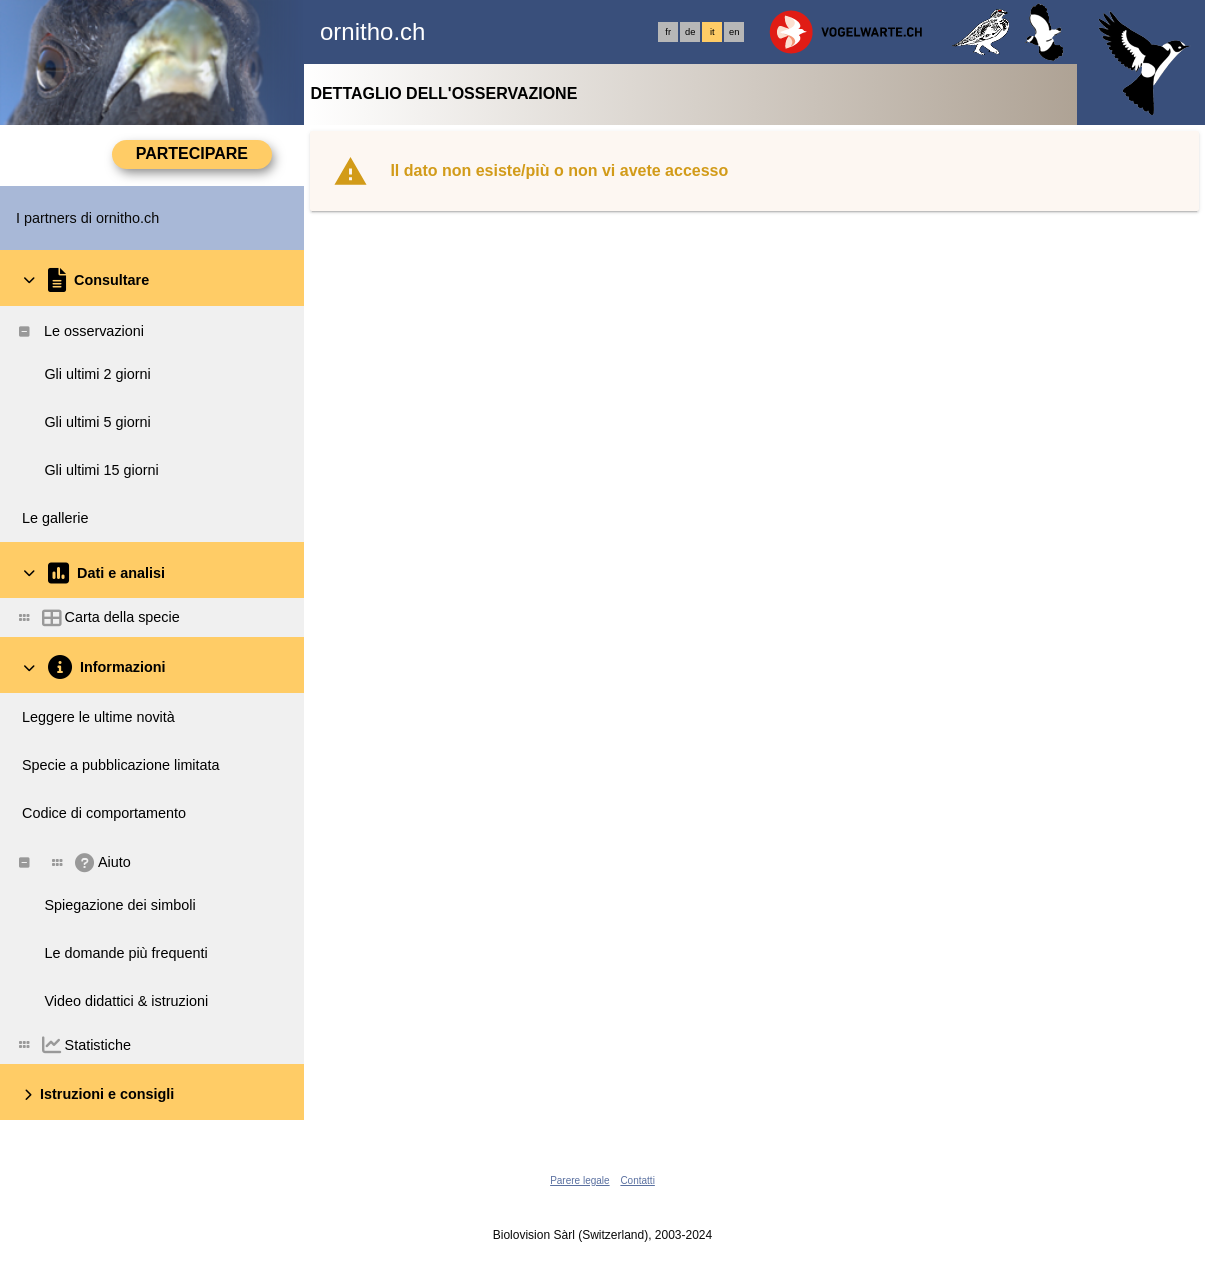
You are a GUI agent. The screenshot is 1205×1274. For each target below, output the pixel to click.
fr (668, 32)
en (734, 32)
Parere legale (579, 1180)
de (690, 32)
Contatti (637, 1180)
